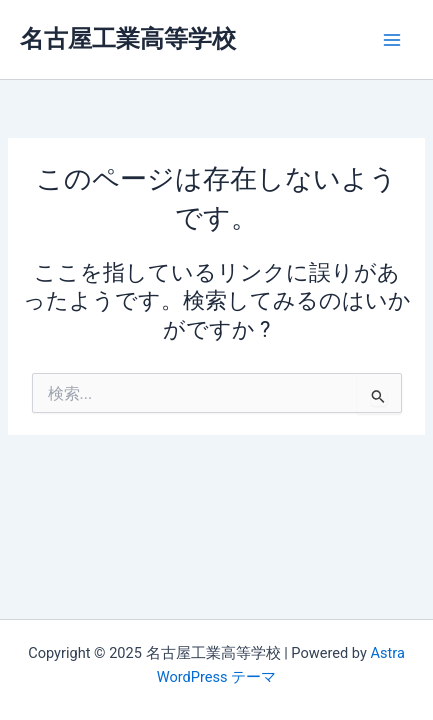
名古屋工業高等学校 (128, 39)
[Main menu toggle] (392, 40)
